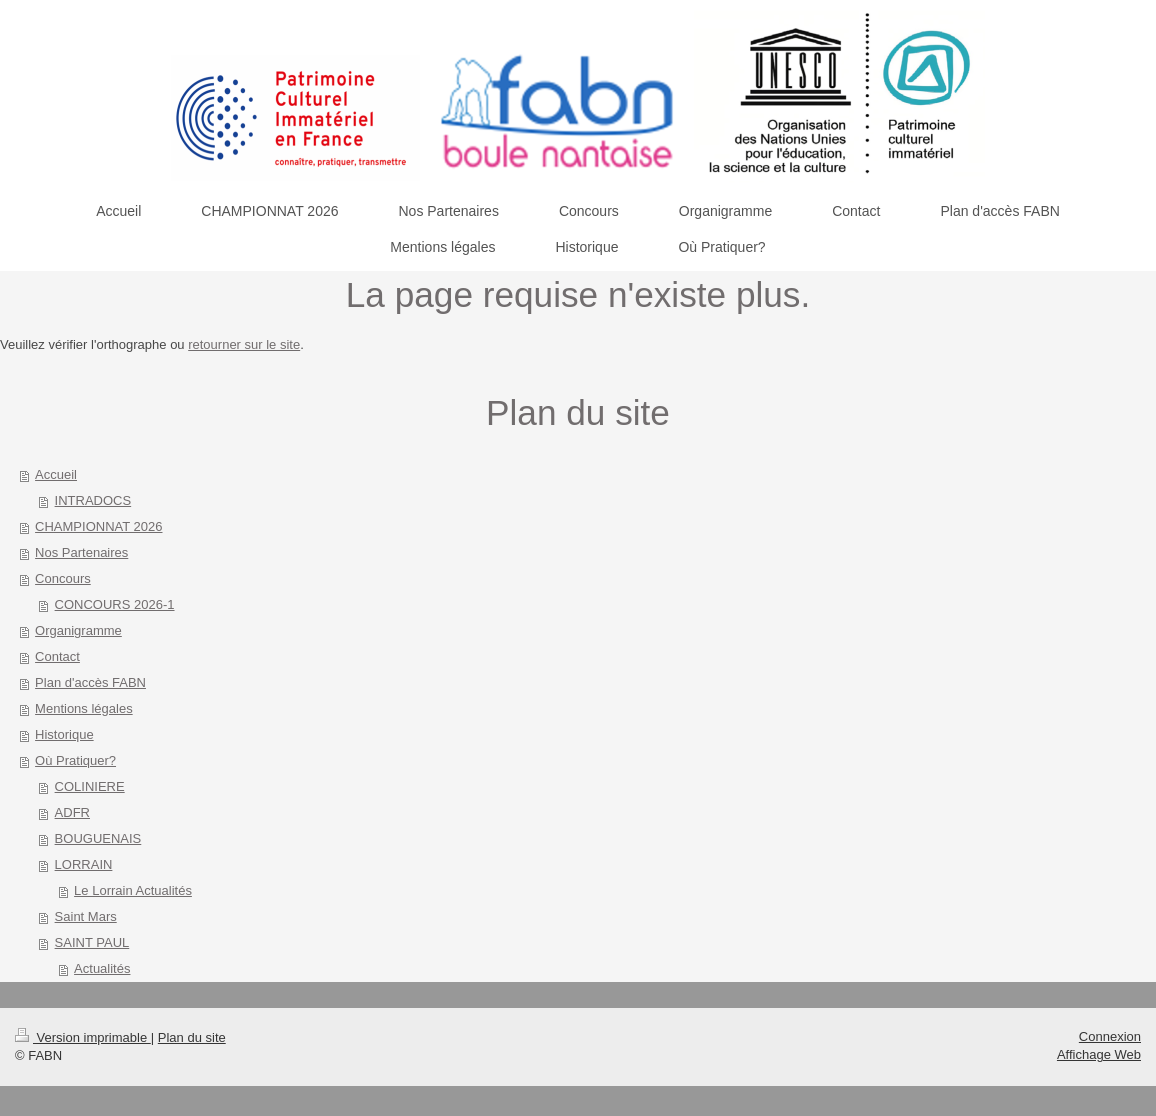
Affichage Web (1099, 1054)
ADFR (72, 812)
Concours (63, 578)
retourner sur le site (244, 344)
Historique (64, 734)
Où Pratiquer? (75, 760)
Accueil (56, 474)
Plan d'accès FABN (90, 682)
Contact (57, 656)
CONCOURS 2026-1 (115, 604)
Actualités (102, 968)
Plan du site (192, 1037)
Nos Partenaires (81, 552)
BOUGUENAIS (98, 838)
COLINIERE (90, 786)
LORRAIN (84, 864)
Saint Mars (86, 916)
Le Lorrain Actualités (133, 890)
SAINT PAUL (92, 942)
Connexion (1110, 1036)
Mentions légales (84, 708)
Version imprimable (83, 1037)
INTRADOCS (93, 500)
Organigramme (78, 630)
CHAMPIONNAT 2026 (98, 526)
